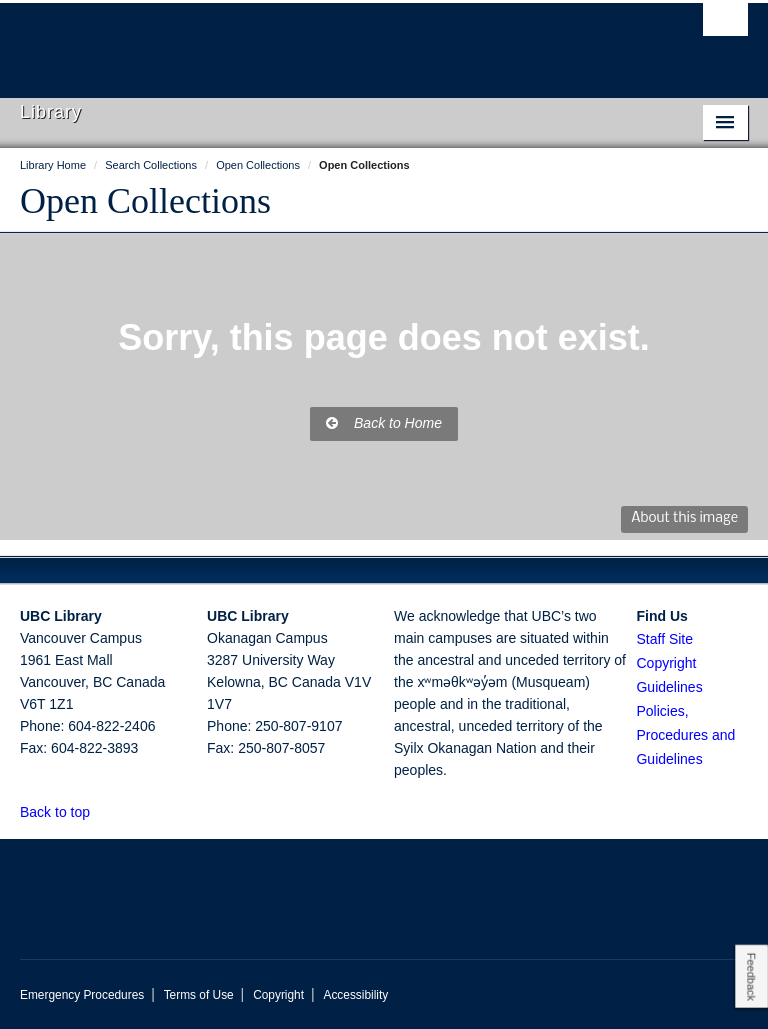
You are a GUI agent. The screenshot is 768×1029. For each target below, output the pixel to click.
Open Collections (145, 201)
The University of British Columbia (329, 41)
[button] (101, 811)
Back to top (64, 812)
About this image (684, 518)
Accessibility (355, 995)
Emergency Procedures (82, 995)
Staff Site (664, 639)
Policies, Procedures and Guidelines (685, 735)
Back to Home (384, 423)
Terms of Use (199, 995)
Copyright (278, 995)
